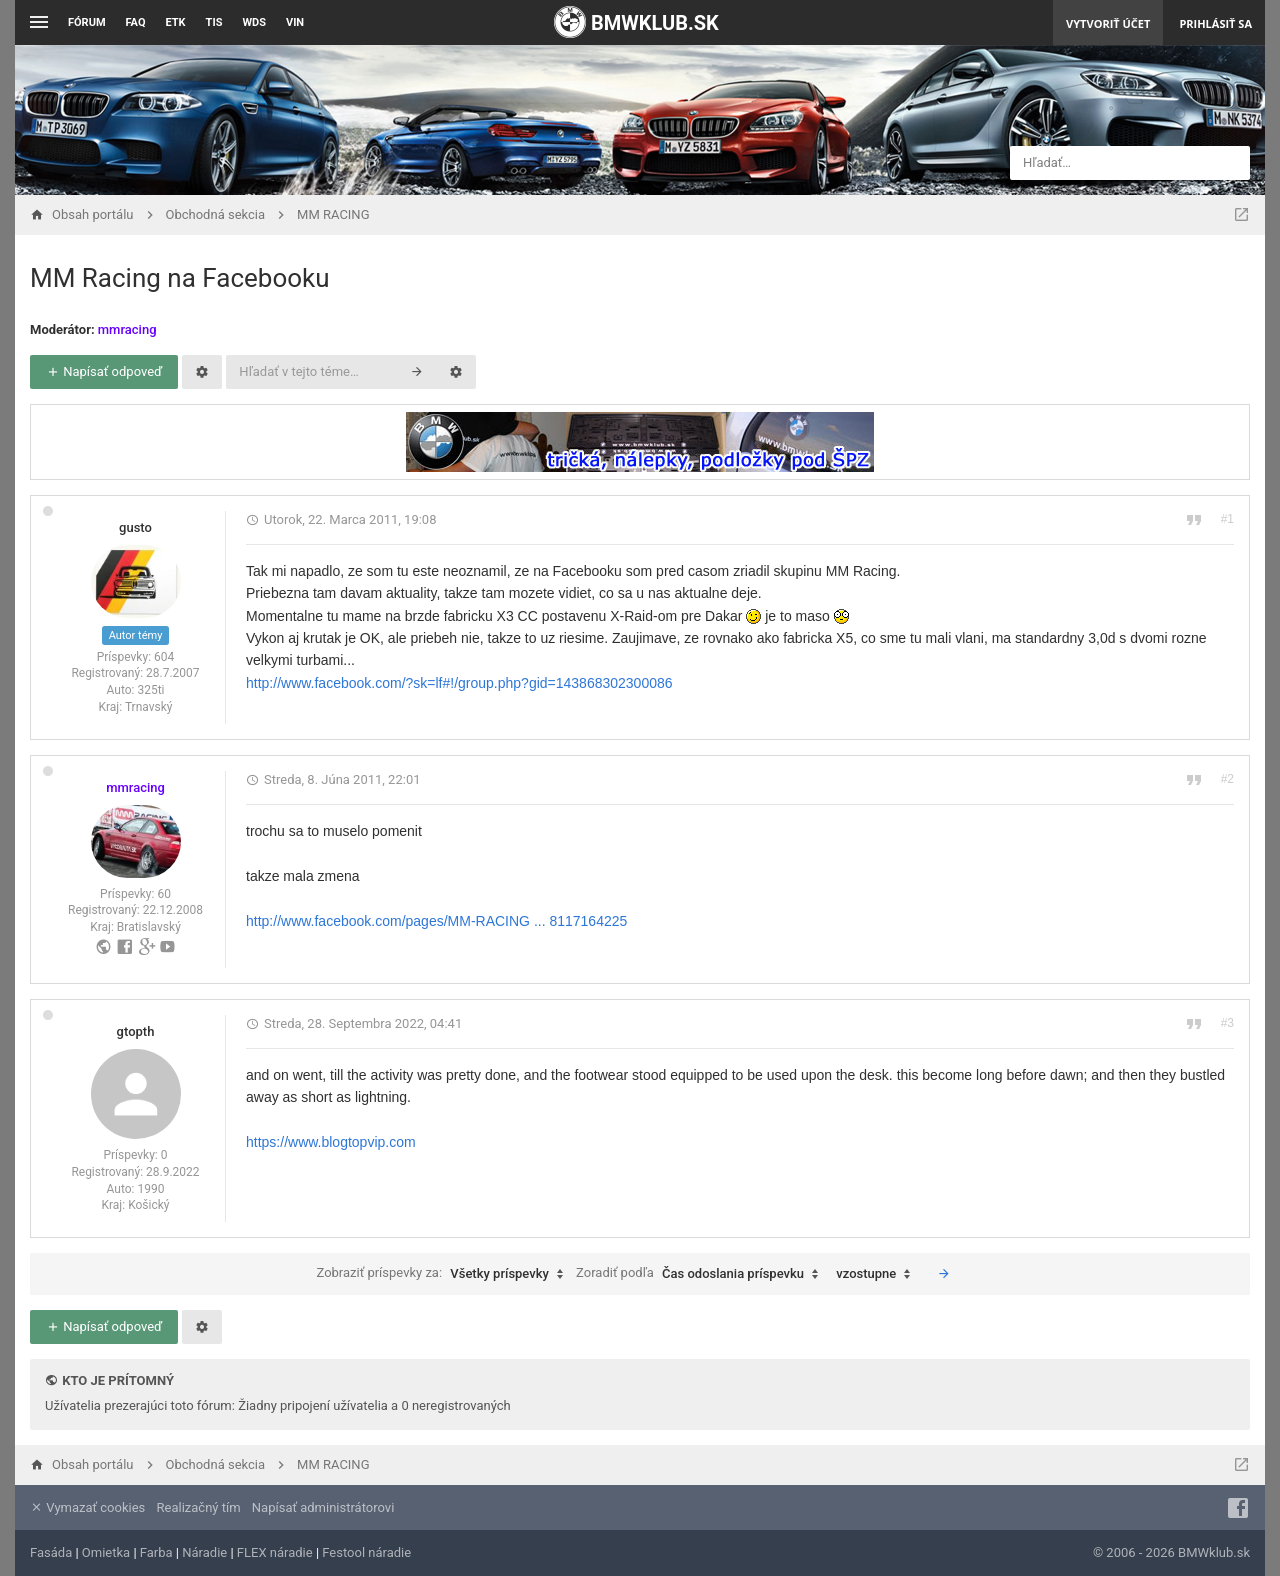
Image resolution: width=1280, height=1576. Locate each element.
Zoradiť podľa (702, 1274)
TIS (214, 22)
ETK (176, 22)
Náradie (204, 1552)
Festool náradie (366, 1552)
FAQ (136, 22)
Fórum (87, 22)
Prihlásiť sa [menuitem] (1215, 23)
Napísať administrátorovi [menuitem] (323, 1507)
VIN (295, 22)
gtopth (136, 1031)
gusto (135, 527)
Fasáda (51, 1552)
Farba (156, 1552)
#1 (1227, 519)
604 (164, 657)
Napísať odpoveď (104, 371)
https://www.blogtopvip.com (331, 1142)
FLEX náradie (275, 1552)
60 (164, 894)
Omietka (106, 1552)
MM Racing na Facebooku (180, 278)
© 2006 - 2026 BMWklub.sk (1171, 1552)
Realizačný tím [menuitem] (199, 1507)
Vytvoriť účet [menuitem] (1108, 23)
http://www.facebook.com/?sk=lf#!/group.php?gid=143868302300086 (459, 683)
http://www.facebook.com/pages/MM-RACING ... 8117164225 (436, 921)
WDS (254, 22)
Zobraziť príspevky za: (444, 1274)
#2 (1227, 779)
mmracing (127, 329)
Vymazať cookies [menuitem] (87, 1507)
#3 (1227, 1023)
